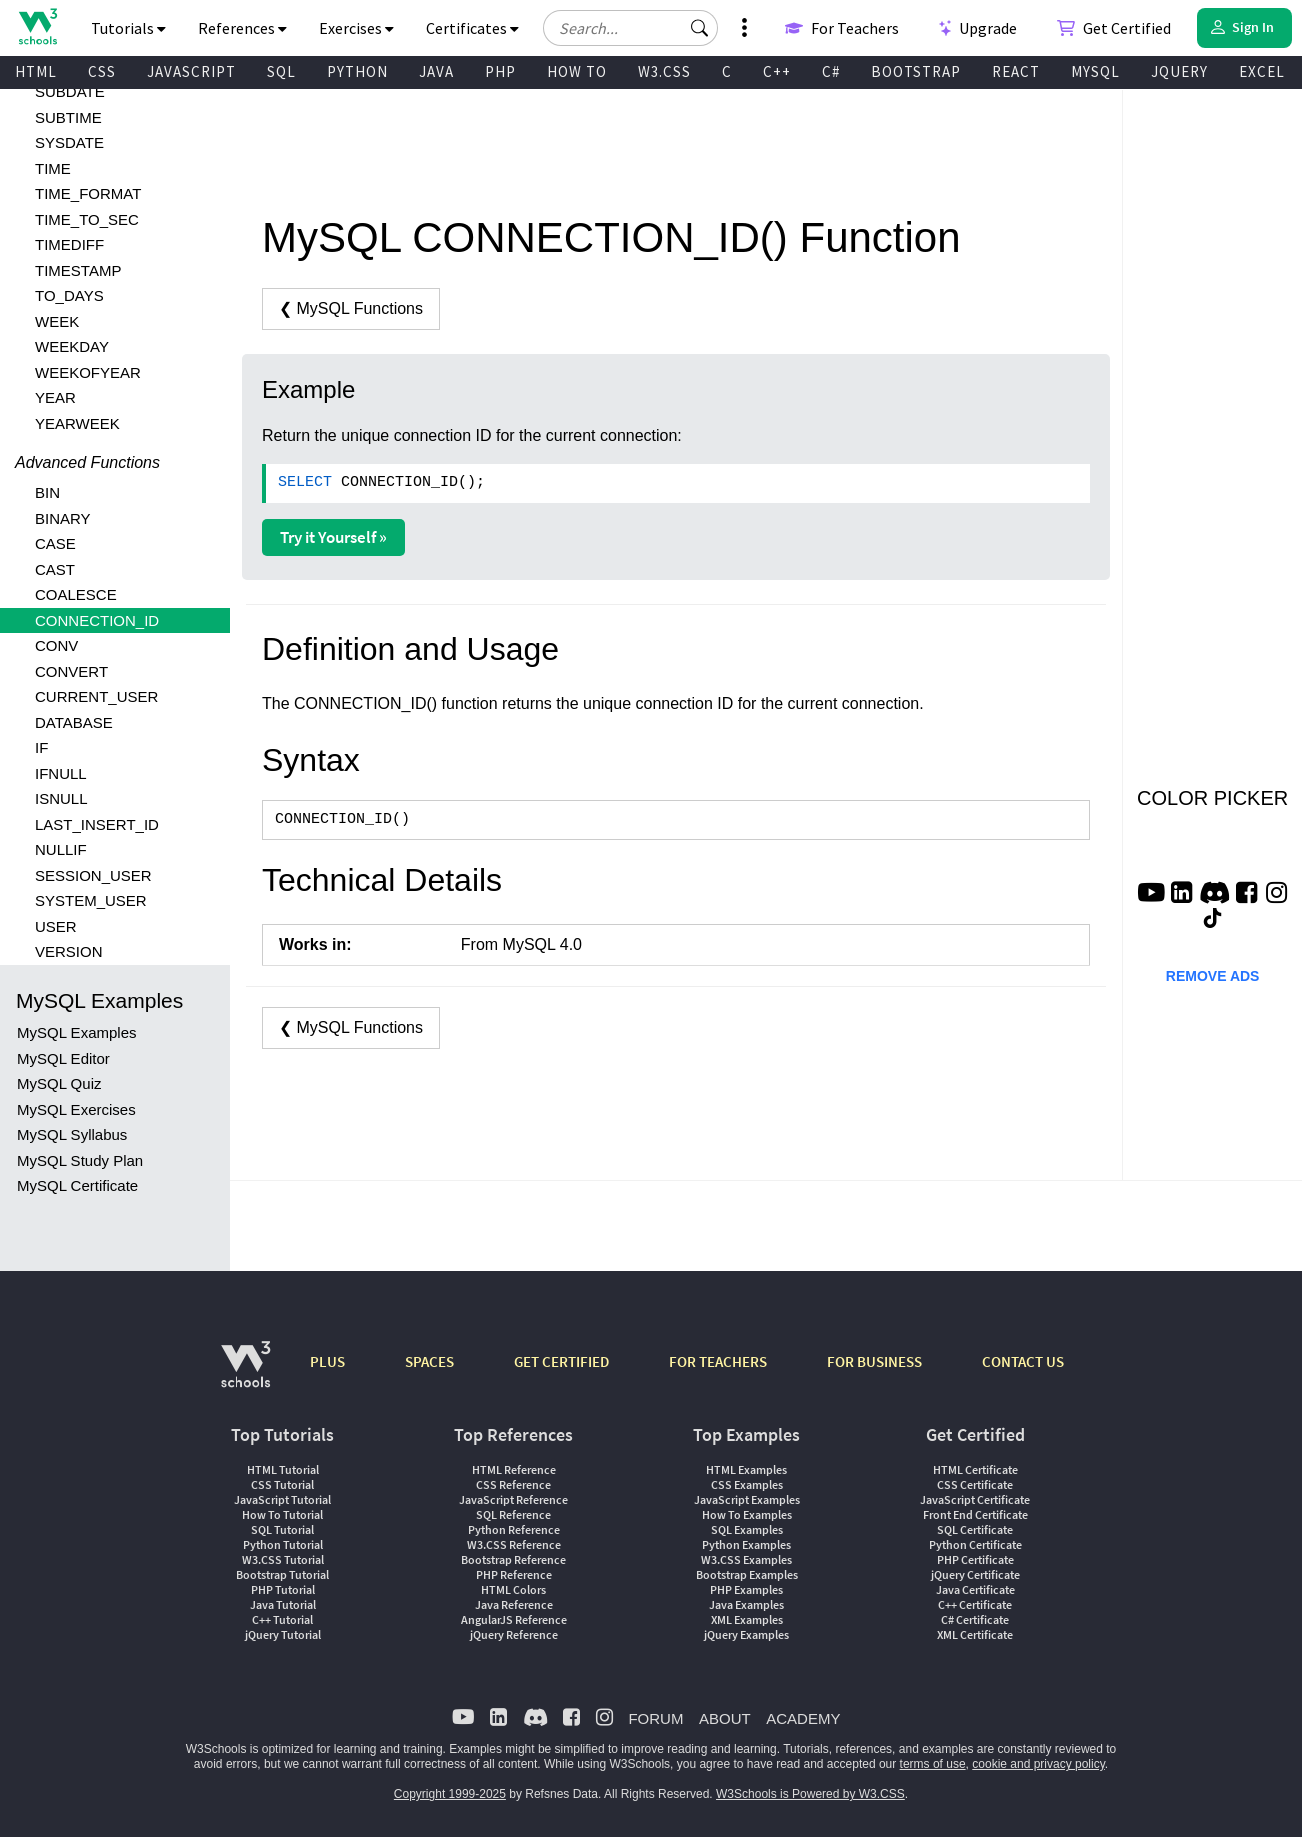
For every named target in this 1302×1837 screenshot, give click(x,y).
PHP (500, 71)
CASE (55, 543)
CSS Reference (513, 1484)
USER (56, 926)
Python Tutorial (283, 1544)
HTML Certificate (975, 1469)
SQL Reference (513, 1514)
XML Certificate (975, 1634)
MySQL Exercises (76, 1109)
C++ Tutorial (282, 1619)
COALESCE (76, 594)
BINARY (63, 518)
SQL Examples (747, 1529)
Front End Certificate (975, 1514)
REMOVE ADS (1213, 976)
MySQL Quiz (59, 1083)
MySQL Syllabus (72, 1134)
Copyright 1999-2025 (450, 1794)
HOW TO (577, 71)
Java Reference (514, 1604)
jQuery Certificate (975, 1574)
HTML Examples (746, 1469)
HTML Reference (514, 1469)
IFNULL (61, 773)
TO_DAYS (69, 295)
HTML (36, 71)
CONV (56, 645)
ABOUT (725, 1718)
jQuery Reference (514, 1634)
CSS (102, 71)
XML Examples (747, 1619)
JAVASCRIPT (191, 71)
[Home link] (37, 26)
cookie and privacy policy (1038, 1764)
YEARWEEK (77, 423)
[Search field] (630, 28)
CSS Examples (747, 1484)
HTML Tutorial (283, 1469)
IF (41, 747)
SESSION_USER (93, 875)
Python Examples (746, 1544)
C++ (777, 71)
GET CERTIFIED (561, 1361)
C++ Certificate (975, 1604)
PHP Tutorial (283, 1589)
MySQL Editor (63, 1058)
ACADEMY (803, 1718)
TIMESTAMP (78, 270)
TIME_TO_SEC (87, 219)
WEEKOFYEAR (88, 372)
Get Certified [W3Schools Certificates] (1114, 28)
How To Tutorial (282, 1514)
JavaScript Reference (513, 1499)
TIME (53, 168)
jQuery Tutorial (283, 1634)
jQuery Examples (746, 1634)
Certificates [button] (472, 28)
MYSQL (1095, 71)
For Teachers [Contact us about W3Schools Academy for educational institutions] (842, 28)
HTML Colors (513, 1589)
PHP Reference (514, 1574)
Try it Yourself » (333, 537)
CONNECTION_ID (97, 620)
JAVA (436, 71)
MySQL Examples (76, 1032)
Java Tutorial (283, 1604)
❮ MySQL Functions (351, 308)
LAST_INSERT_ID (97, 824)
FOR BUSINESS (874, 1361)
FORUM (655, 1718)
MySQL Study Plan (80, 1160)
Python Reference (514, 1529)
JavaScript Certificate (975, 1499)
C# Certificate (975, 1619)
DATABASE (74, 722)
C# (831, 71)
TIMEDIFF (69, 244)
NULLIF (61, 849)
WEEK (57, 321)
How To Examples (747, 1514)
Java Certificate (975, 1589)
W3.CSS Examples (746, 1559)
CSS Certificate (975, 1484)
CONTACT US (1023, 1361)
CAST (55, 569)
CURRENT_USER (96, 696)
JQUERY (1179, 71)
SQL (281, 71)
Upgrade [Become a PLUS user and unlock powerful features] (978, 28)
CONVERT (71, 671)
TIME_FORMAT (88, 193)
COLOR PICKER (1212, 798)
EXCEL (1262, 71)
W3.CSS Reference (514, 1544)
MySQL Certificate (77, 1185)
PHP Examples (746, 1589)
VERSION (69, 951)
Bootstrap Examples (747, 1574)
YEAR (55, 397)
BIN (47, 492)
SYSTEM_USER (91, 900)
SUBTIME (68, 117)
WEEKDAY (72, 346)
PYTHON (357, 71)
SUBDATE (70, 91)
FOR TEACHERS (718, 1361)
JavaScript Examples (747, 1499)
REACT (1016, 71)
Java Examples (746, 1604)
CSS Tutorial (282, 1484)
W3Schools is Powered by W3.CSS (810, 1794)
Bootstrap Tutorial (282, 1574)
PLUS (327, 1361)
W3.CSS (664, 71)
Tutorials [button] (128, 28)
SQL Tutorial (282, 1529)
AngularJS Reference (514, 1619)
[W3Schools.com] (245, 1374)
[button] (700, 28)
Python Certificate (975, 1544)
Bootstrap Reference (513, 1559)
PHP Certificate (975, 1559)
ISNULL (61, 798)
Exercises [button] (356, 28)
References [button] (242, 28)
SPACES (429, 1361)
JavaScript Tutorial (282, 1499)
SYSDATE (69, 142)
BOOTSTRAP (916, 71)
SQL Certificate (975, 1529)
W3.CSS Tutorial (283, 1559)
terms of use (933, 1764)
